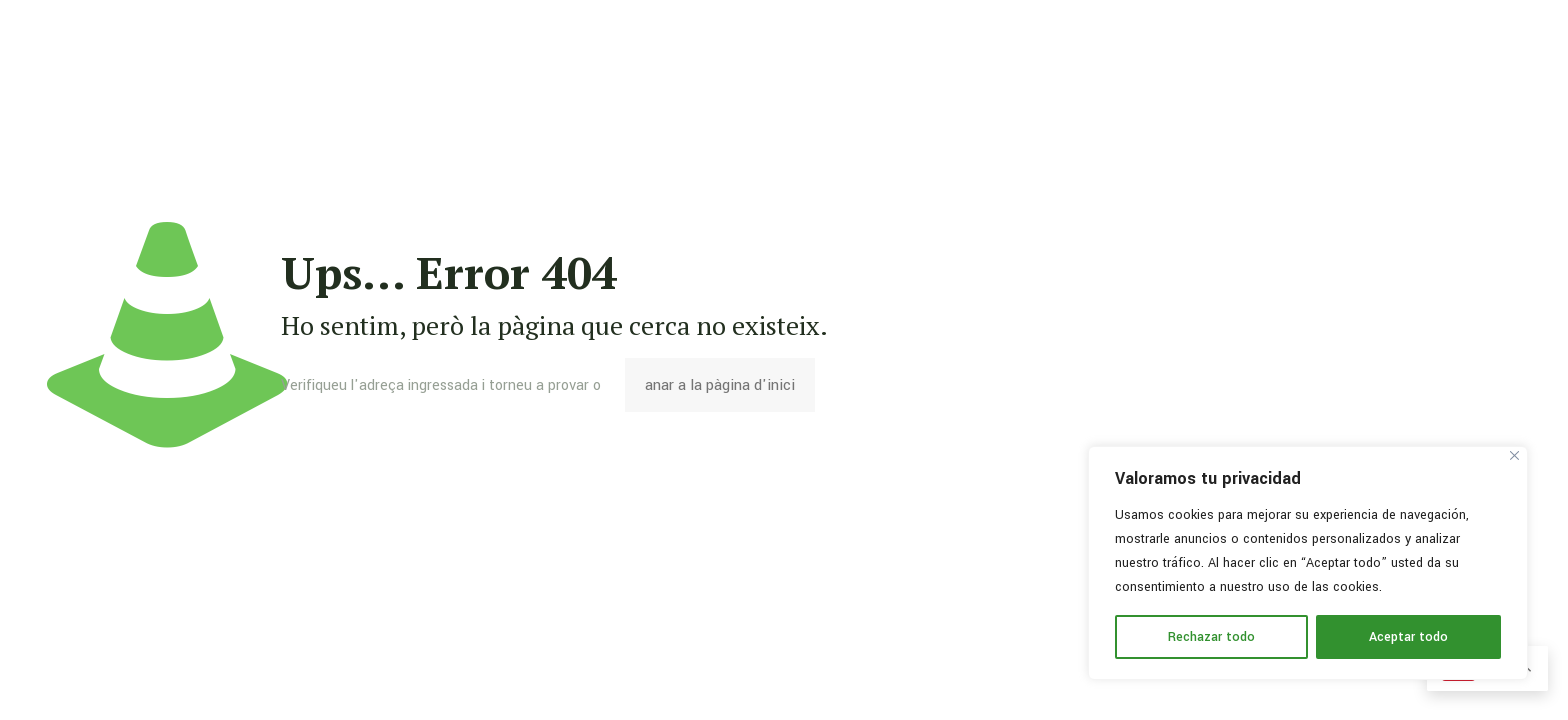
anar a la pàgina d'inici (720, 385)
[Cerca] (1514, 455)
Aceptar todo (1408, 637)
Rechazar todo (1211, 637)
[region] (1308, 563)
